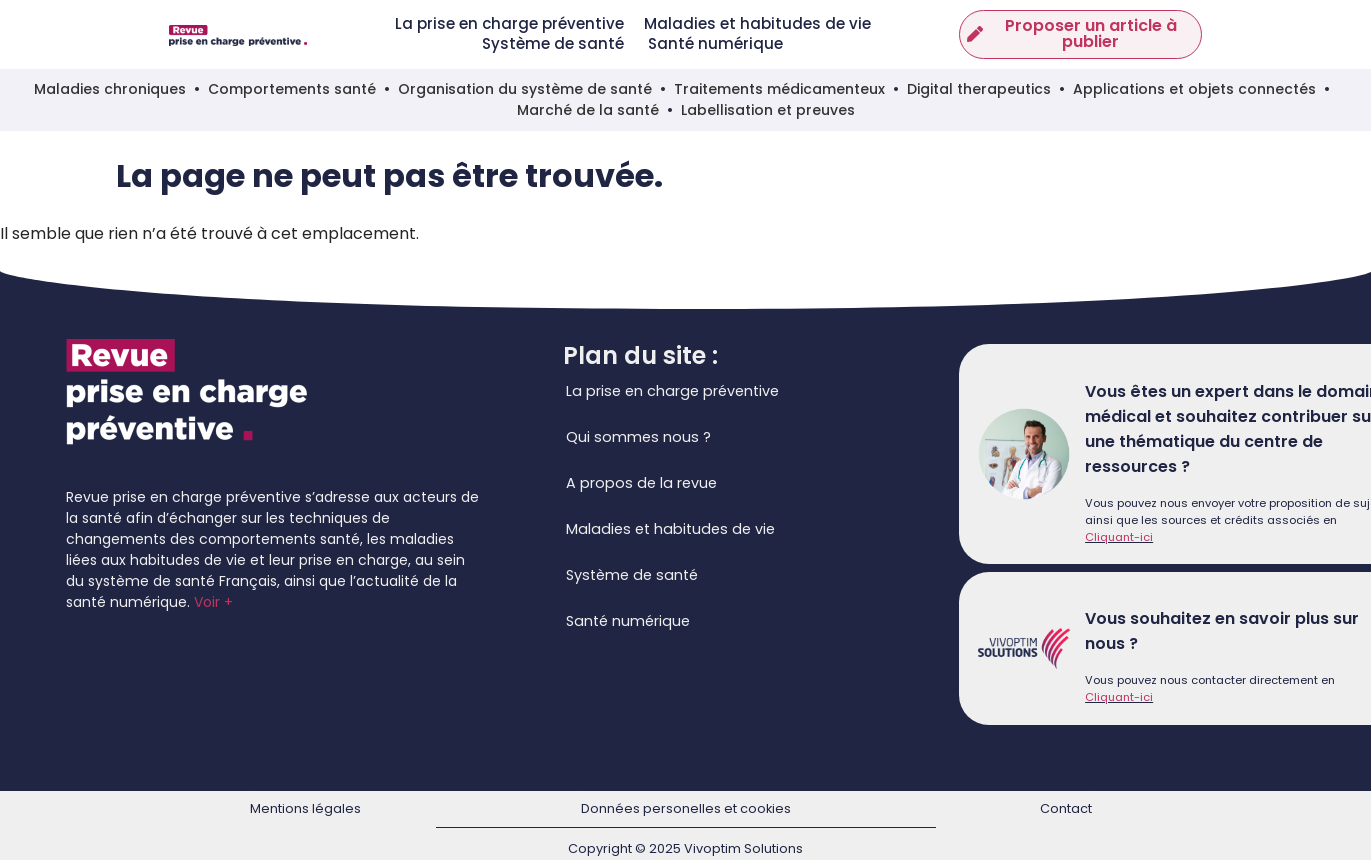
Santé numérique (715, 44)
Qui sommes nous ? (638, 437)
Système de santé (555, 44)
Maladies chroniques (110, 89)
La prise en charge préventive (509, 24)
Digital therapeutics (979, 89)
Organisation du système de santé (525, 89)
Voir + (213, 602)
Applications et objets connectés (1194, 89)
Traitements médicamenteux (779, 89)
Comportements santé (292, 89)
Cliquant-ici (1119, 537)
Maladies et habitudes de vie (757, 24)
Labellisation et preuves (768, 110)
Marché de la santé (588, 110)
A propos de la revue (641, 483)
